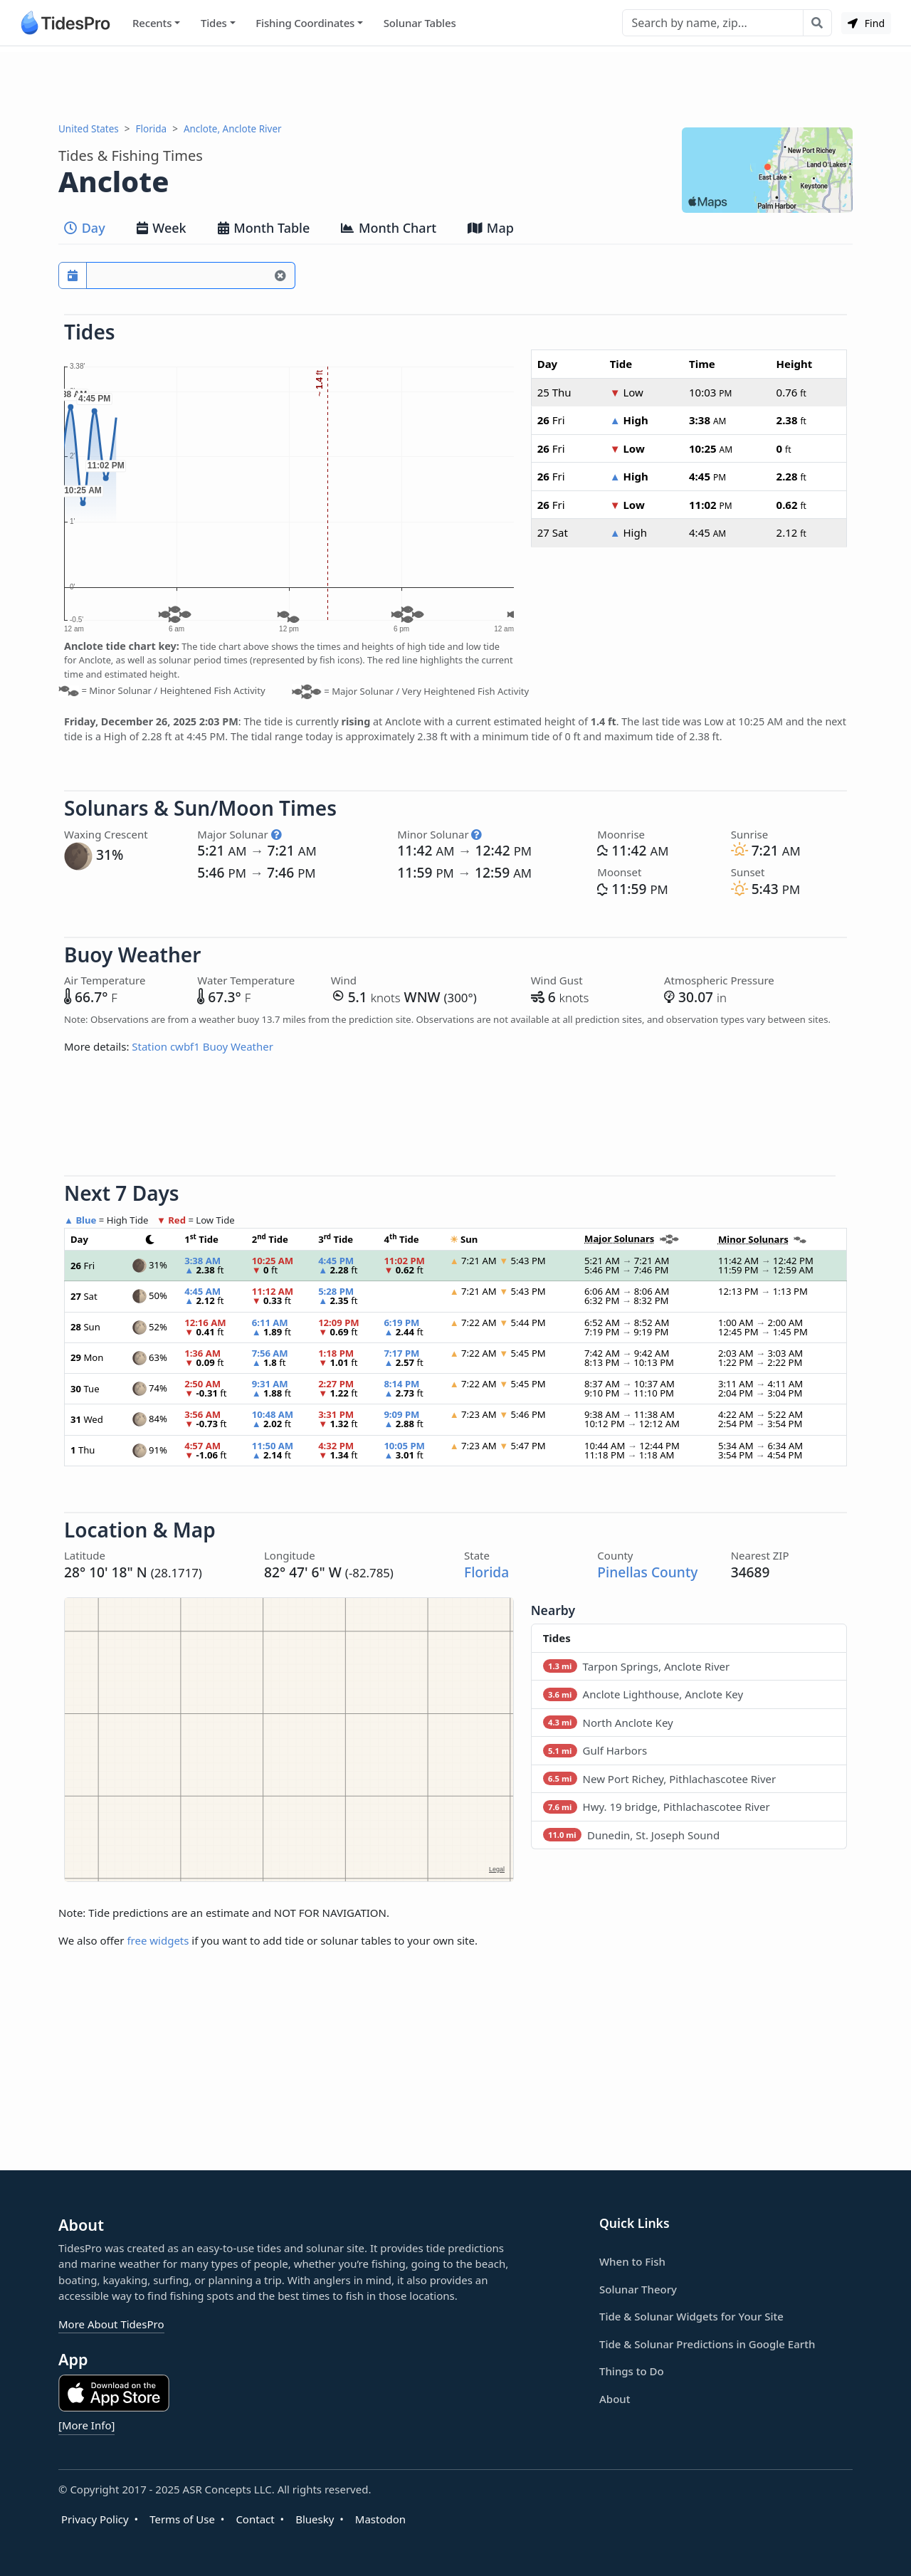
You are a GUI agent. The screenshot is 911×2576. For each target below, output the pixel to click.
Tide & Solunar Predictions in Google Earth (707, 2344)
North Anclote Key (608, 1722)
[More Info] (86, 2425)
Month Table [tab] (264, 227)
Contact (255, 2519)
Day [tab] (84, 227)
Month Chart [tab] (388, 227)
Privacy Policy (95, 2519)
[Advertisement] (455, 84)
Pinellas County (647, 1572)
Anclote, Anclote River (233, 128)
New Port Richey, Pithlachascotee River (659, 1779)
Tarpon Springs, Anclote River (636, 1666)
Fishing (305, 23)
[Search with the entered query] (817, 22)
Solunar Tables (420, 23)
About (614, 2399)
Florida (151, 128)
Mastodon (380, 2519)
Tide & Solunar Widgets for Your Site (691, 2316)
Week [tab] (161, 227)
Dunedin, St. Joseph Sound (631, 1835)
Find (866, 23)
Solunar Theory (638, 2289)
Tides (214, 23)
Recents (152, 23)
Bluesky (314, 2519)
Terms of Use (182, 2519)
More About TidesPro (111, 2324)
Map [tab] (491, 227)
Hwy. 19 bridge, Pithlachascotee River (656, 1806)
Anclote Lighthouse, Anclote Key (643, 1694)
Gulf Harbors (595, 1750)
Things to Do (631, 2371)
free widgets (158, 1940)
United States (88, 128)
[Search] (713, 22)
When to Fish (632, 2261)
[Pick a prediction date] (72, 275)
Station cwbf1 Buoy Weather (202, 1046)
